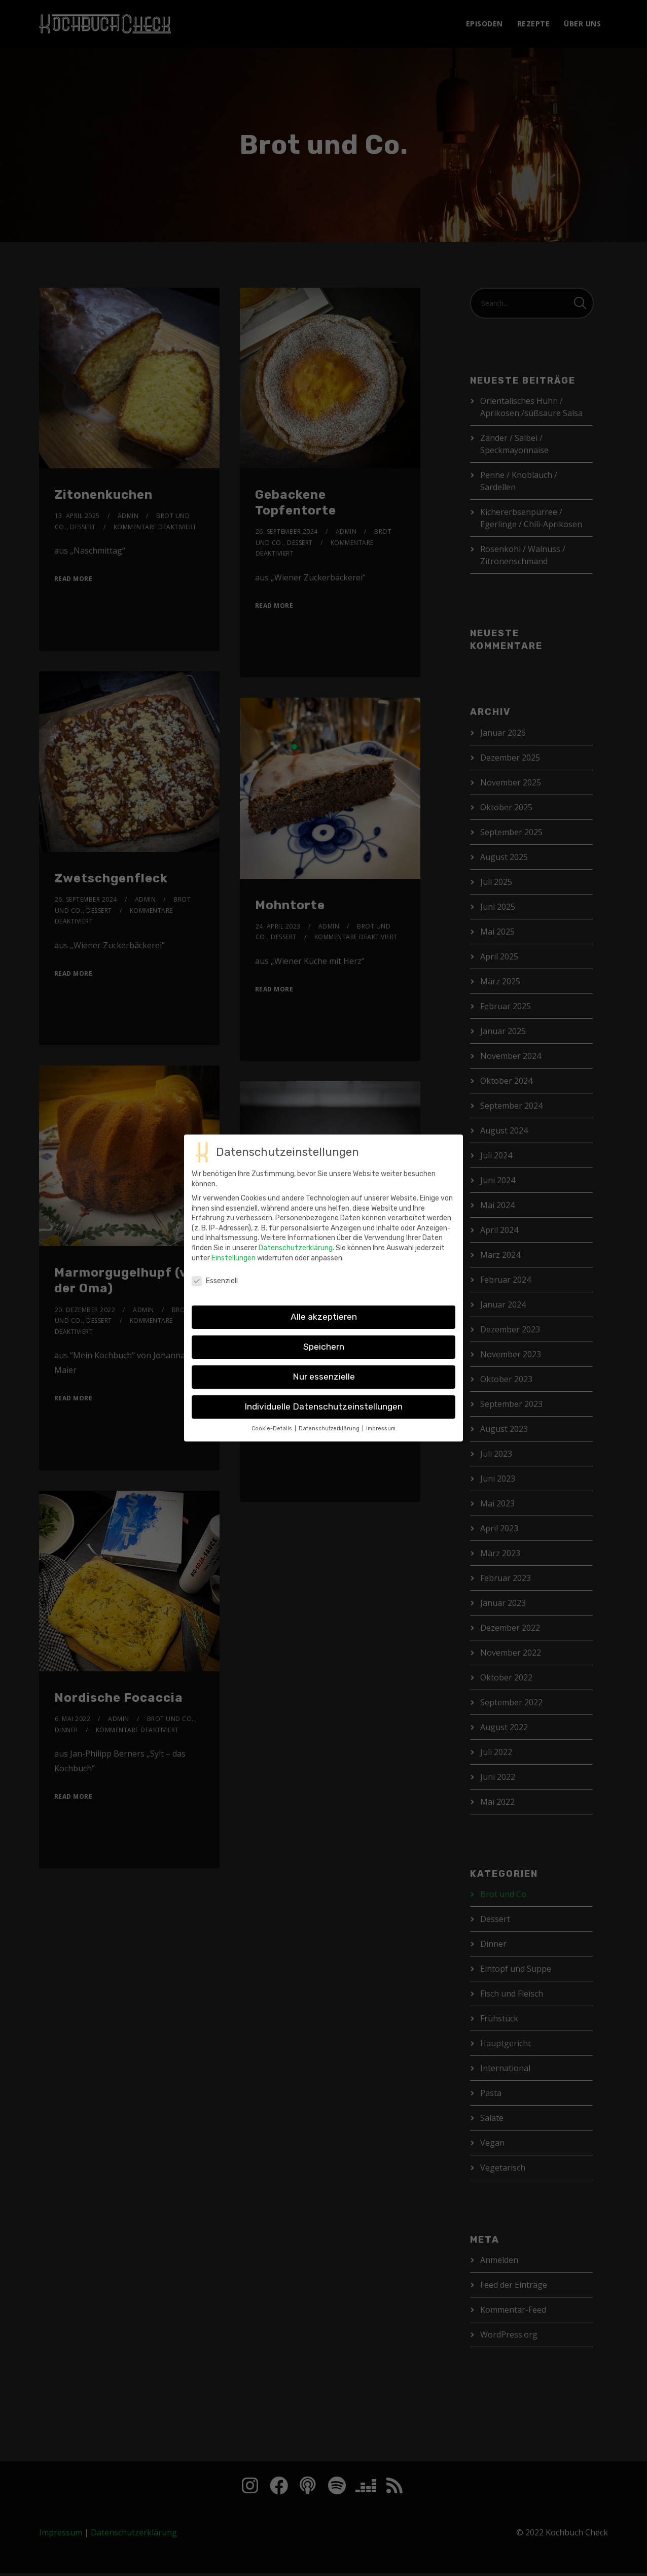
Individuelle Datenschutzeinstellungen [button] (323, 1409)
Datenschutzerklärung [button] (330, 1431)
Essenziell (215, 1283)
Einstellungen (233, 1260)
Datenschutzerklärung (296, 1250)
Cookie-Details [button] (272, 1431)
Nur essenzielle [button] (324, 1379)
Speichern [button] (323, 1349)
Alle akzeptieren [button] (324, 1319)
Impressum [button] (381, 1431)
